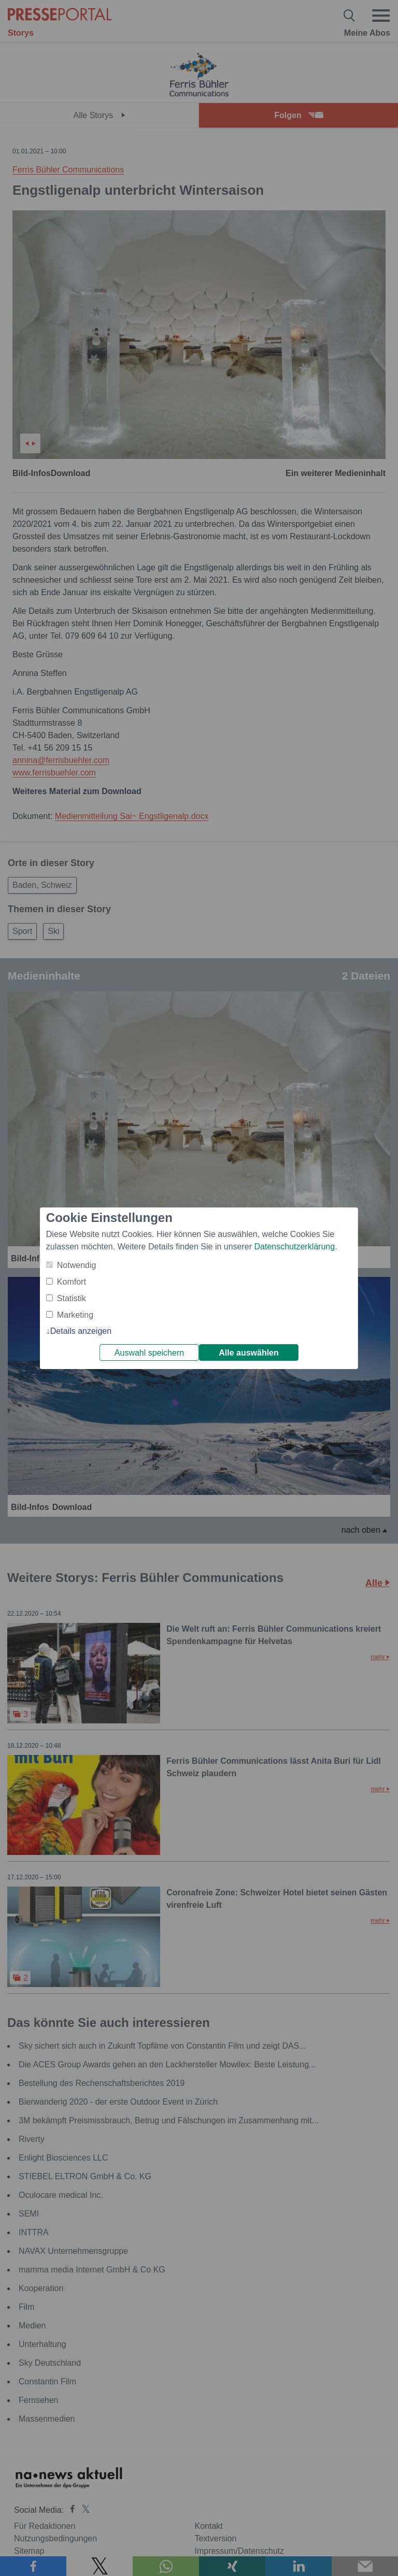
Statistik (71, 1298)
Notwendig (76, 1265)
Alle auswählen (249, 1352)
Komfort (71, 1281)
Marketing (75, 1315)
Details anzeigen (80, 1331)
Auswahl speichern (149, 1352)
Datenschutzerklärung (294, 1246)
